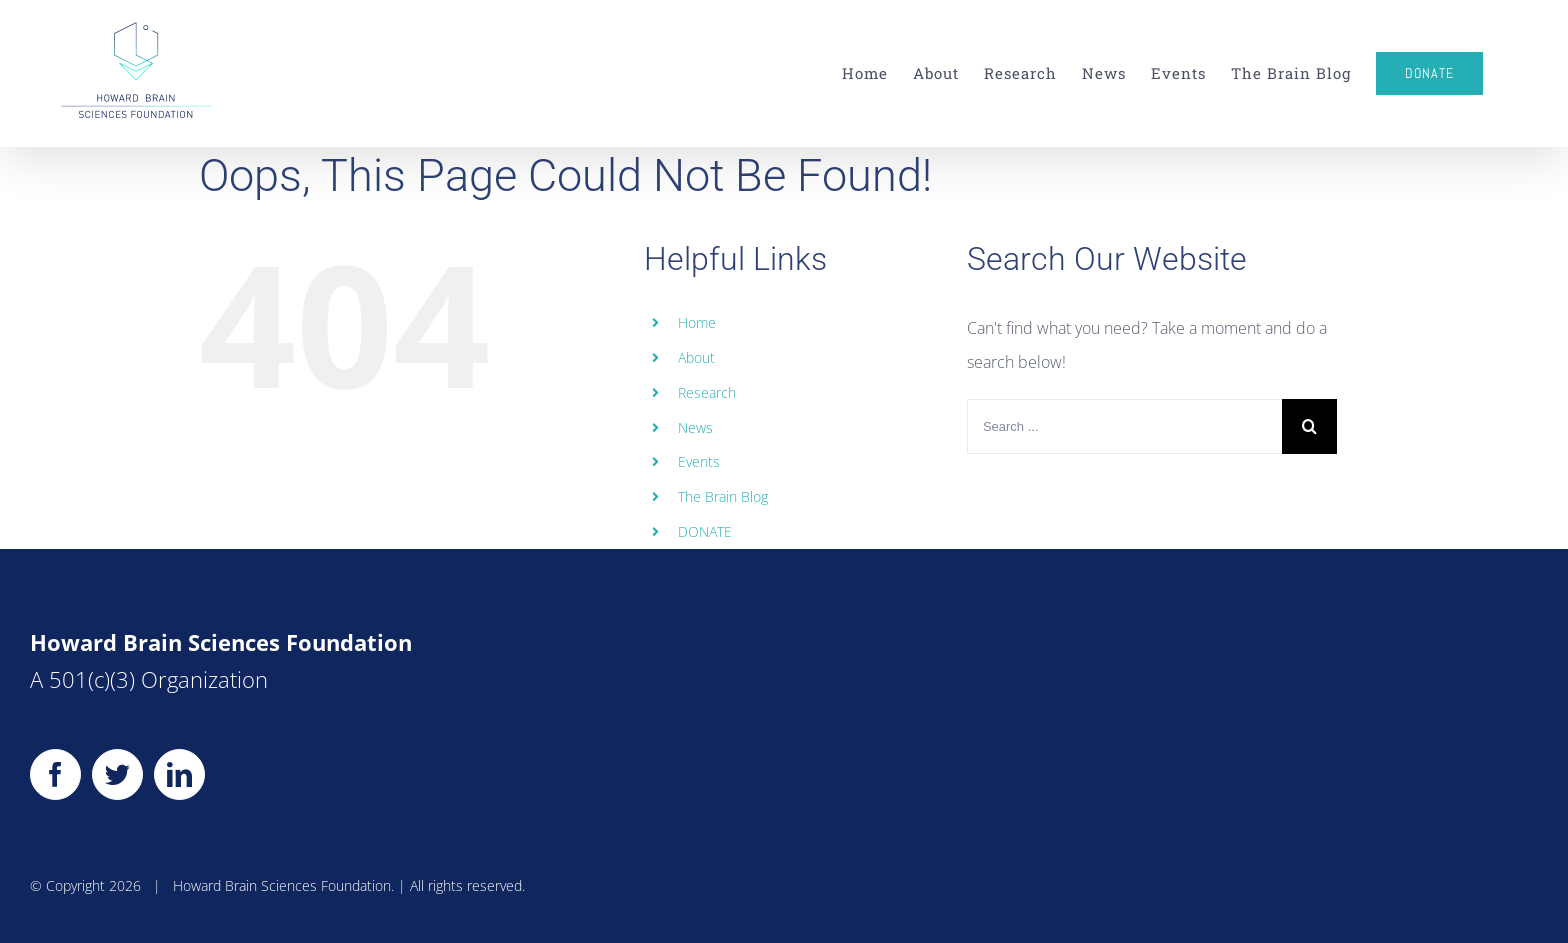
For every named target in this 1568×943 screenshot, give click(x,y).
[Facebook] (55, 774)
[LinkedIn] (179, 774)
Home (697, 322)
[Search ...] (1124, 426)
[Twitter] (117, 774)
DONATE (705, 531)
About (696, 357)
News (695, 427)
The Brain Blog (723, 496)
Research (707, 392)
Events (699, 461)
